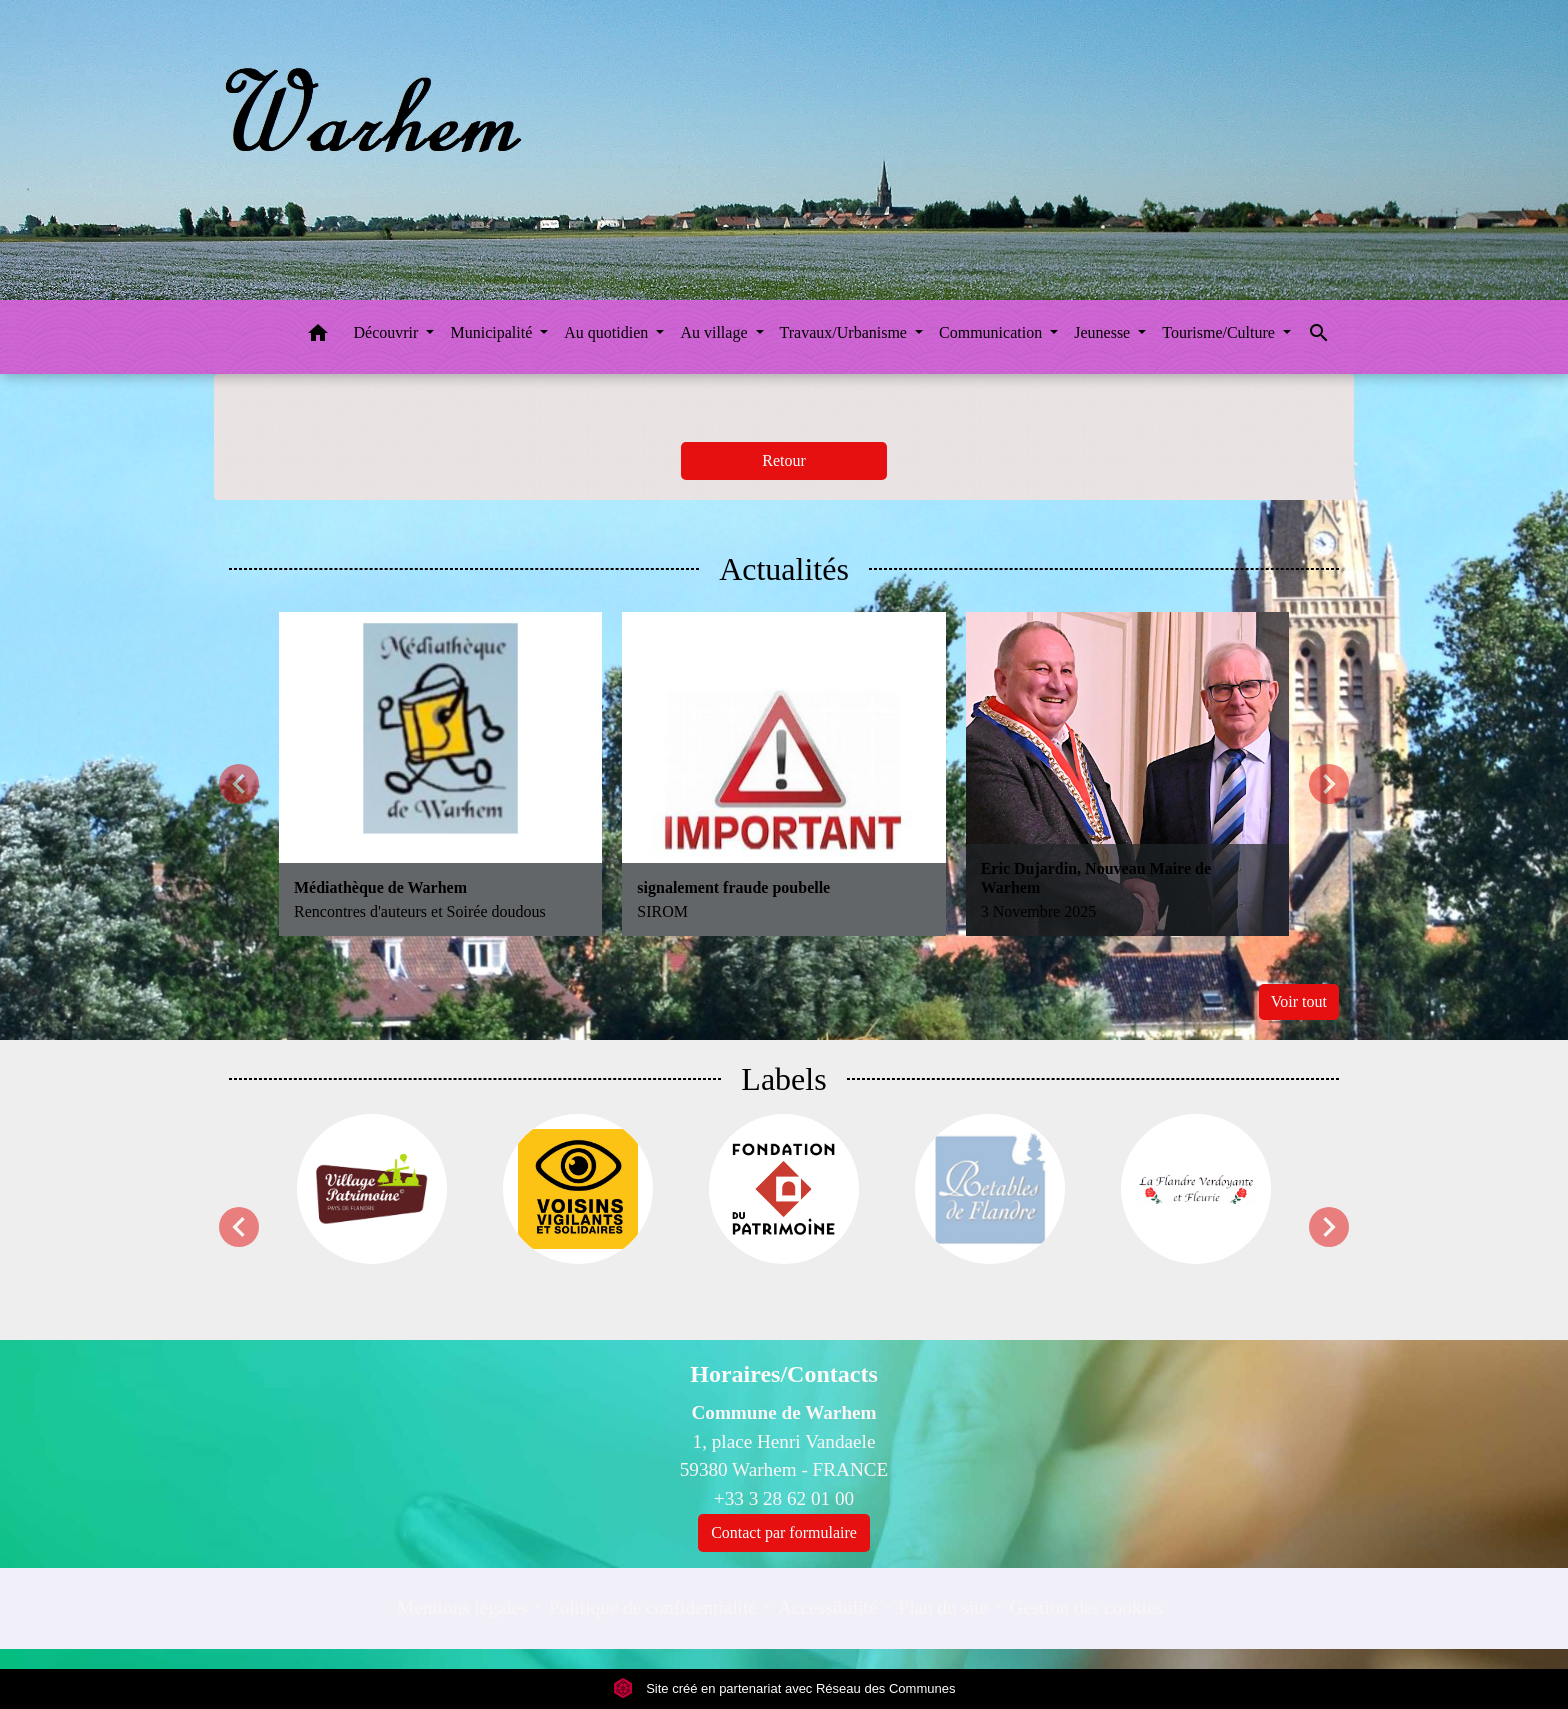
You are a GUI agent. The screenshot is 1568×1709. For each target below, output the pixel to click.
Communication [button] (992, 332)
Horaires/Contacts (784, 1374)
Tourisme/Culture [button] (1220, 332)
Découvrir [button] (388, 332)
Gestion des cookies (1085, 1607)
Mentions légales (462, 1607)
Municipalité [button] (493, 332)
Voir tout (1299, 1001)
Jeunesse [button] (1104, 332)
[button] (318, 336)
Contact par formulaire (784, 1532)
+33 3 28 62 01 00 (784, 1498)
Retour (784, 460)
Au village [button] (715, 332)
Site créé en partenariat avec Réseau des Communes (784, 1688)
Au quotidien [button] (608, 332)
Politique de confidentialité (653, 1607)
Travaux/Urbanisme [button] (845, 332)
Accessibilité (827, 1607)
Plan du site (944, 1607)
